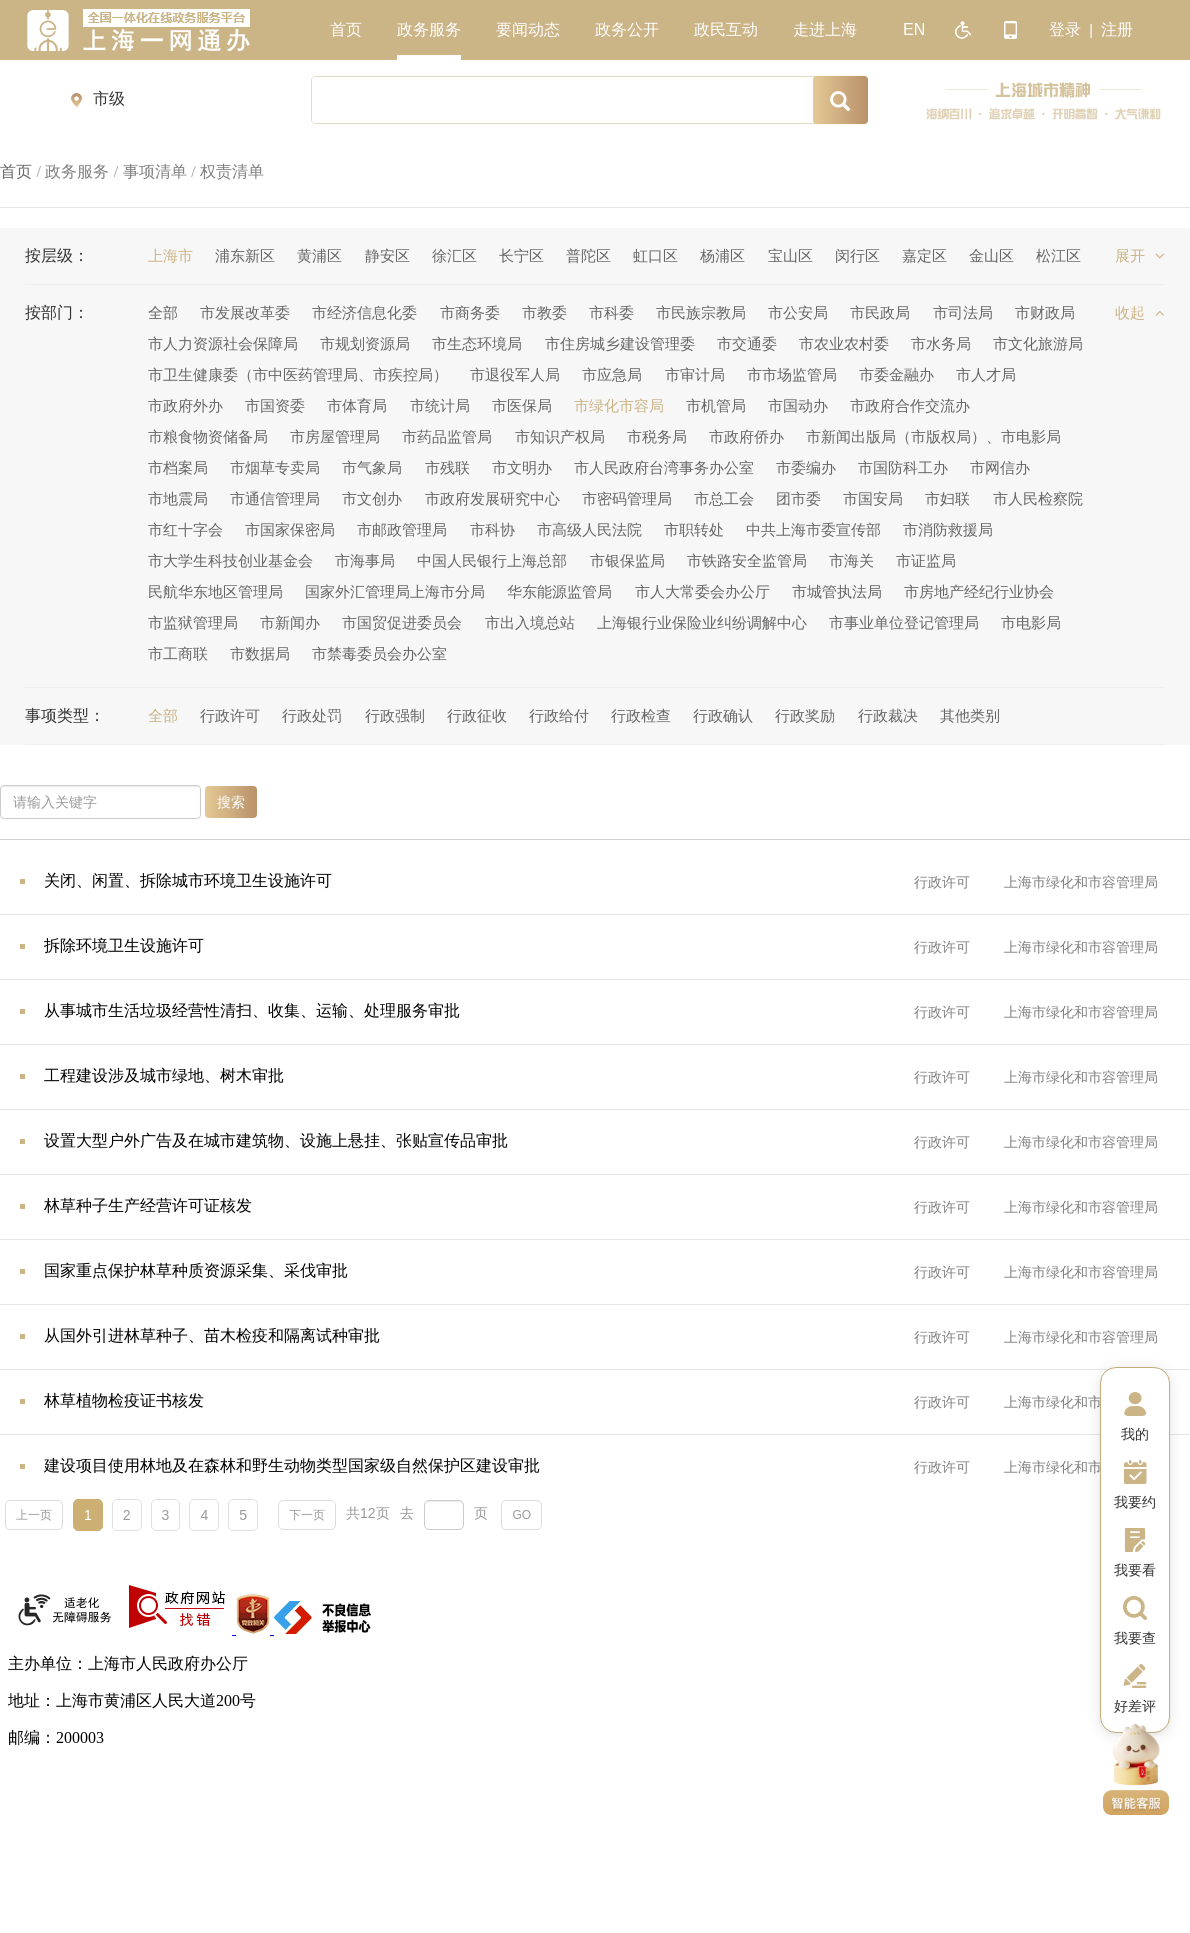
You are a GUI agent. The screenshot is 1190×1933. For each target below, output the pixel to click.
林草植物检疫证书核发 (124, 1400)
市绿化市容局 (619, 405)
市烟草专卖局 (275, 467)
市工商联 (178, 653)
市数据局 (260, 653)
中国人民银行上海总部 (492, 560)
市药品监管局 (447, 436)
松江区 (1058, 255)
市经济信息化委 (364, 312)
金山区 (991, 255)
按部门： (57, 312)
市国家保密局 (290, 529)
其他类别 (970, 715)
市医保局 (522, 405)
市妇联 (947, 498)
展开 (1140, 255)
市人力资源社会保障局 (223, 343)
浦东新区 (245, 255)
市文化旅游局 (1038, 343)
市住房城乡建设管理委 (620, 343)
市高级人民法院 (589, 529)
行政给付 (559, 715)
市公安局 (798, 312)
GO (521, 1515)
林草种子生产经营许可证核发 (148, 1205)
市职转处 (694, 529)
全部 (163, 312)
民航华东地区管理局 (215, 591)
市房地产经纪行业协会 (979, 591)
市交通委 (747, 343)
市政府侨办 (746, 436)
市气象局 (372, 467)
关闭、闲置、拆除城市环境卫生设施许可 (188, 880)
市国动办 (798, 405)
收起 (1140, 312)
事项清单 (155, 171)
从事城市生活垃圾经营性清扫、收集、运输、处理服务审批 (252, 1010)
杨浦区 (722, 255)
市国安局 (873, 498)
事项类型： (65, 715)
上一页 (34, 1515)
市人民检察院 (1038, 498)
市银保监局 (627, 560)
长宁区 (521, 255)
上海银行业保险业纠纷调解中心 (702, 622)
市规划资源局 (365, 343)
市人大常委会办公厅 (702, 591)
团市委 (798, 498)
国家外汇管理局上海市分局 (395, 591)
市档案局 (178, 467)
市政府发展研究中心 (492, 498)
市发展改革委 (245, 312)
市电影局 (1031, 622)
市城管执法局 (837, 591)
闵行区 (857, 255)
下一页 (307, 1515)
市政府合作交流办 (910, 405)
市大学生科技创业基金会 (230, 560)
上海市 (170, 255)
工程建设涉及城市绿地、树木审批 (164, 1075)
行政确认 (723, 715)
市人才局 (986, 374)
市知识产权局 (560, 436)
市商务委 (470, 312)
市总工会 (724, 498)
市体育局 (357, 405)
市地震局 (178, 498)
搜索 (231, 802)
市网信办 (1000, 467)
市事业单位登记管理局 (904, 622)
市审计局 (695, 374)
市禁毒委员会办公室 (379, 653)
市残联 (447, 467)
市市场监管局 (792, 374)
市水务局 (941, 343)
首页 (16, 171)
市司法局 (963, 312)
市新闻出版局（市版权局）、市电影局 (933, 436)
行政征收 (477, 715)
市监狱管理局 (193, 622)
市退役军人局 (515, 374)
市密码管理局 (627, 498)
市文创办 (372, 498)
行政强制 (395, 715)
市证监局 (926, 560)
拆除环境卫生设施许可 (124, 945)
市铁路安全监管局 (747, 560)
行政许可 (230, 715)
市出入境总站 (530, 622)
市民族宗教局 (701, 312)
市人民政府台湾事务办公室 (664, 467)
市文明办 (522, 467)
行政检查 (641, 715)
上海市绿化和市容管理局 (1081, 882)
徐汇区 (454, 255)
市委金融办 (896, 374)
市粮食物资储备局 (208, 436)
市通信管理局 (275, 498)
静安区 (387, 255)
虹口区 (655, 255)
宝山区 (790, 255)
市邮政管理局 (402, 529)
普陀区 (588, 255)
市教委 (544, 312)
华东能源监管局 (559, 591)
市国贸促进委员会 (402, 622)
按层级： (57, 255)
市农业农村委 (844, 343)
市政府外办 (185, 405)
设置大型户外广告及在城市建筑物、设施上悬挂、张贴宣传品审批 (276, 1140)
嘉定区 (924, 255)
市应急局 (612, 374)
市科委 (611, 312)
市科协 (492, 529)
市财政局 (1045, 312)
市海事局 (365, 560)
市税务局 (657, 436)
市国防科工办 (903, 467)
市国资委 (275, 405)
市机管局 (716, 405)
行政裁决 (888, 715)
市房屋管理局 (335, 436)
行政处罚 (312, 715)
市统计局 (440, 405)
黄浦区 (319, 255)
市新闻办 (290, 622)
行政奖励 (805, 715)
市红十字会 (185, 529)
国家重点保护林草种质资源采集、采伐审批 (196, 1270)
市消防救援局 (948, 529)
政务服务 (77, 171)
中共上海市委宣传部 (813, 529)
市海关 (851, 560)
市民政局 (880, 312)
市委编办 (806, 467)
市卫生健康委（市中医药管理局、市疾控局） (298, 374)
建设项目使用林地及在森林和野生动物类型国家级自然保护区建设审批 (292, 1465)
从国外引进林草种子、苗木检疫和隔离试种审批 (212, 1335)
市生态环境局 (477, 343)
